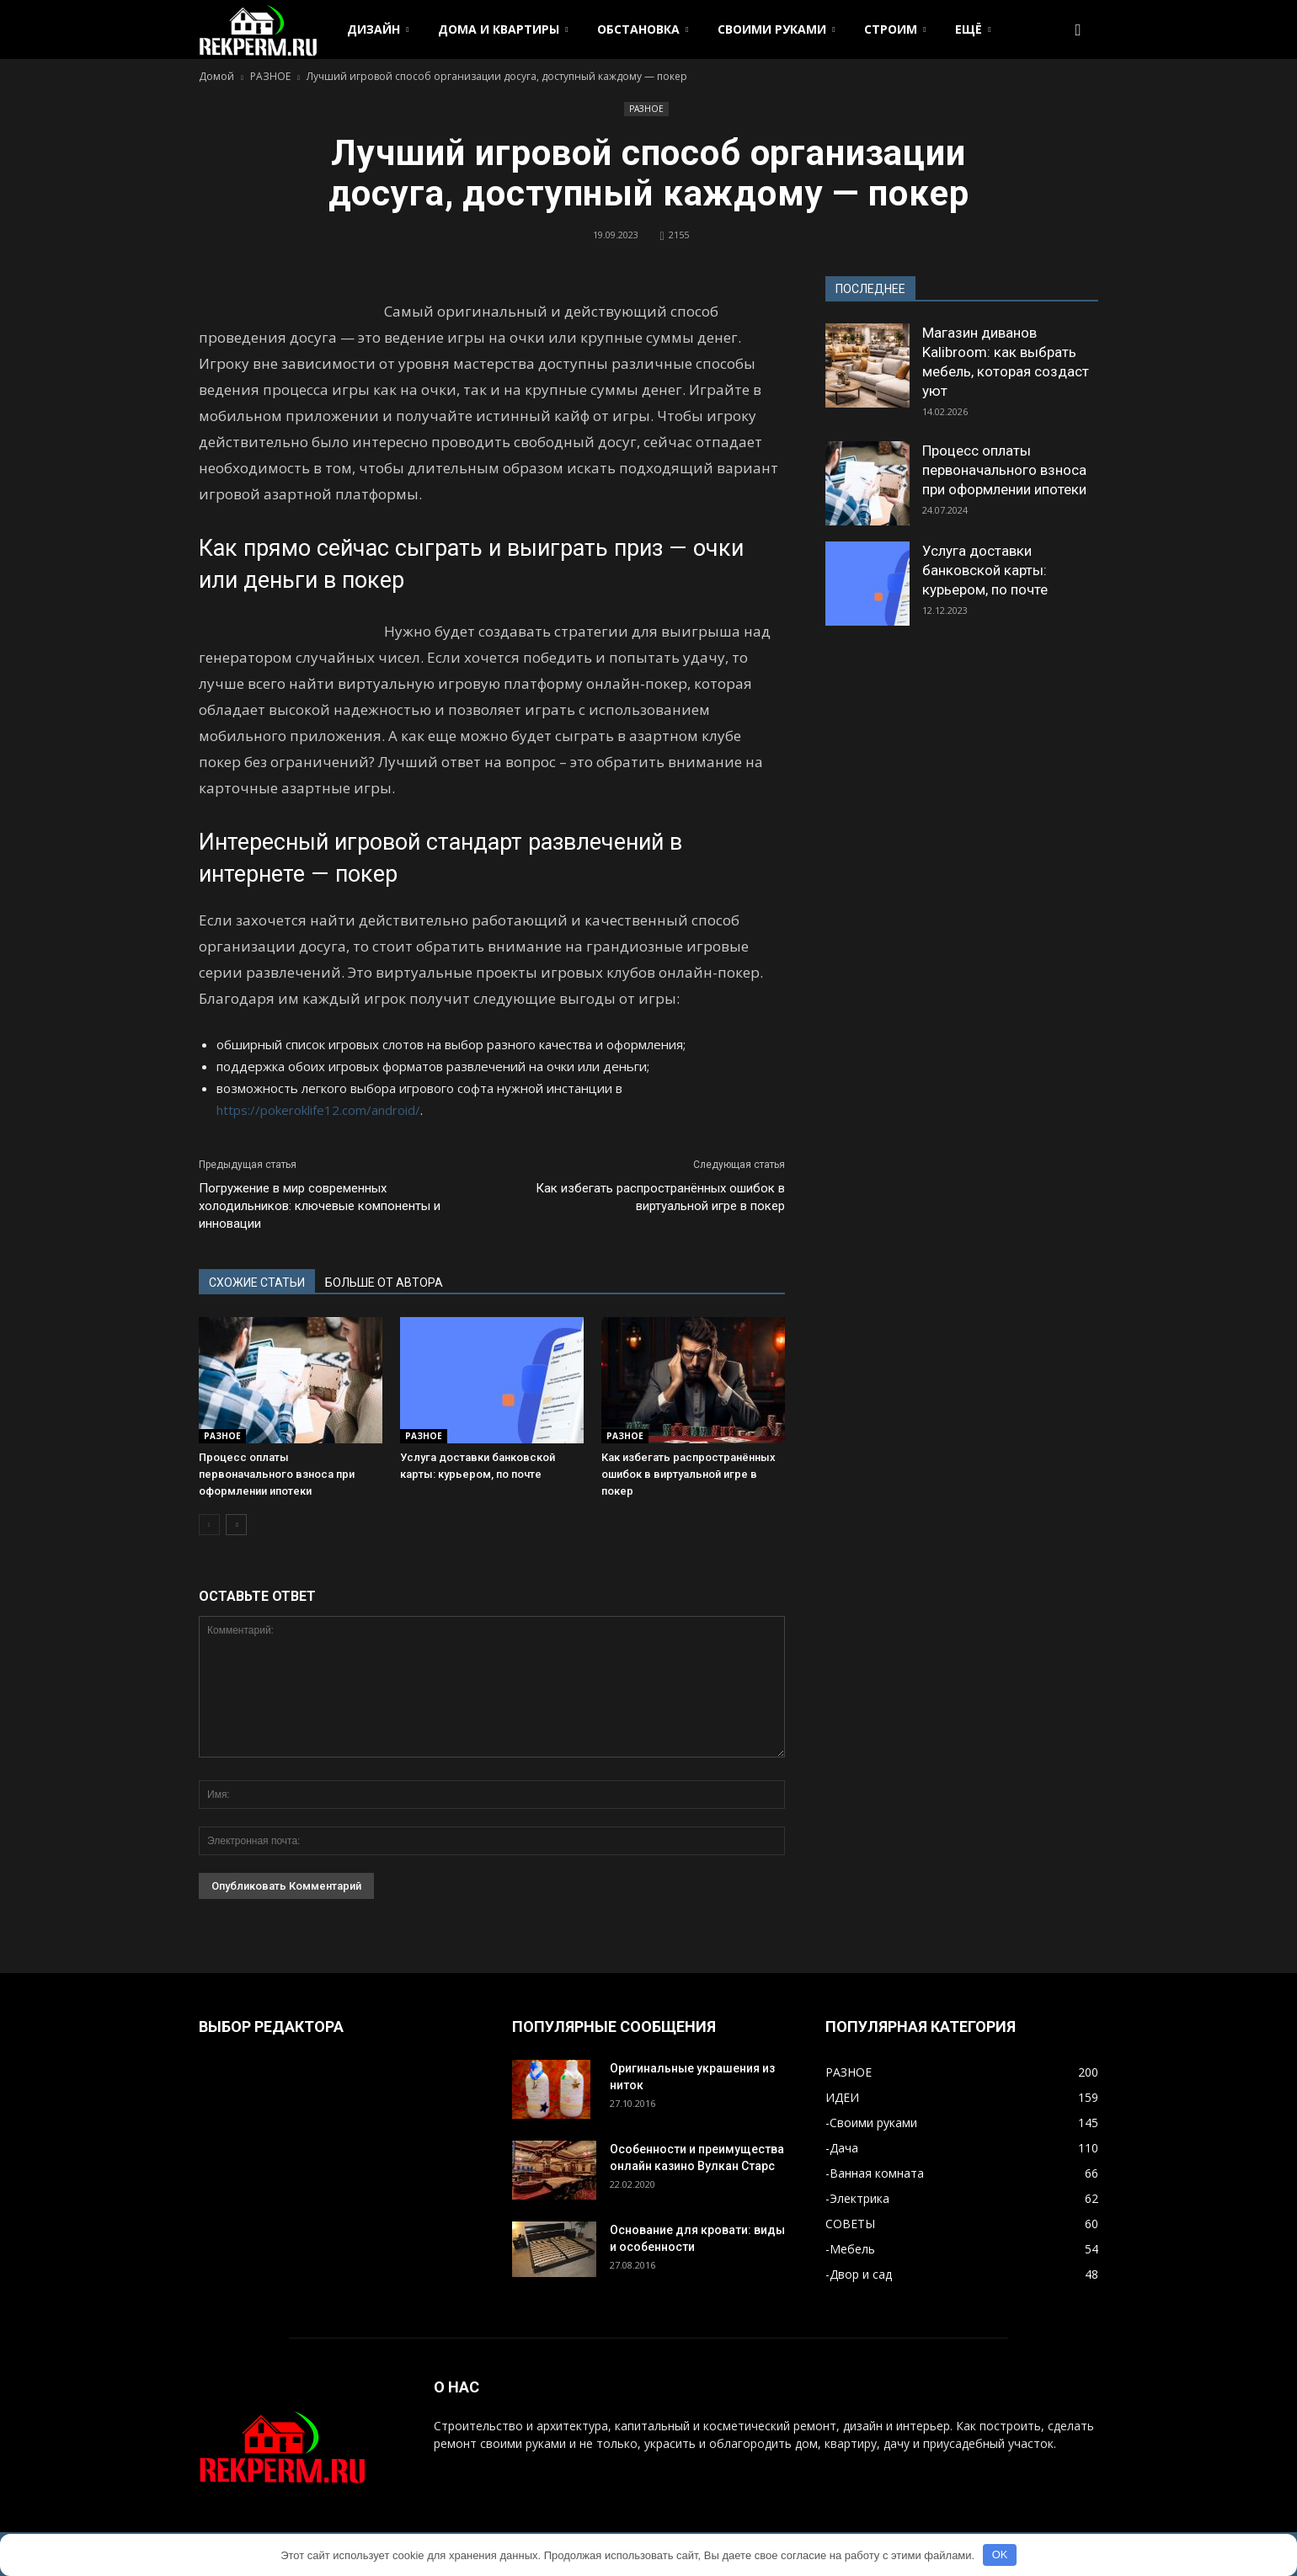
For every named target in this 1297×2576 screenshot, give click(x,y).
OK (1000, 2554)
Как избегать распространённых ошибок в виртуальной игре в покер (660, 1197)
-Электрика (857, 2198)
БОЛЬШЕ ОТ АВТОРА (384, 1282)
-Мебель (850, 2249)
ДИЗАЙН (377, 29)
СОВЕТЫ (850, 2224)
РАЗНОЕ (646, 109)
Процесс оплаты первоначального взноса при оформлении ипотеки (277, 1474)
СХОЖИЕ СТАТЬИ (257, 1282)
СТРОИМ (895, 29)
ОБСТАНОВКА (642, 29)
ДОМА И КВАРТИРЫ (503, 29)
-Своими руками (871, 2123)
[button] (1078, 29)
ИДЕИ (842, 2097)
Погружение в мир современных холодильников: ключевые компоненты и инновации (319, 1206)
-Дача (841, 2148)
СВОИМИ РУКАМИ (776, 29)
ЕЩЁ (972, 29)
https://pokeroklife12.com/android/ (318, 1109)
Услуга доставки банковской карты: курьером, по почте (985, 570)
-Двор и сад (858, 2274)
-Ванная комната (874, 2173)
